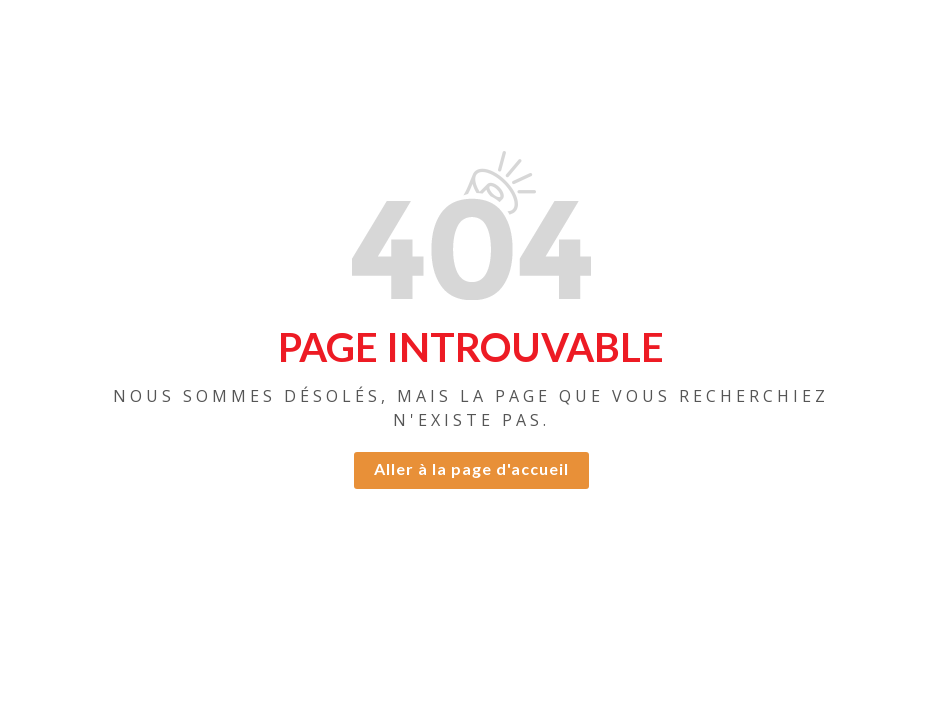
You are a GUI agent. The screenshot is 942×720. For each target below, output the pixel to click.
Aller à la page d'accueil (471, 468)
